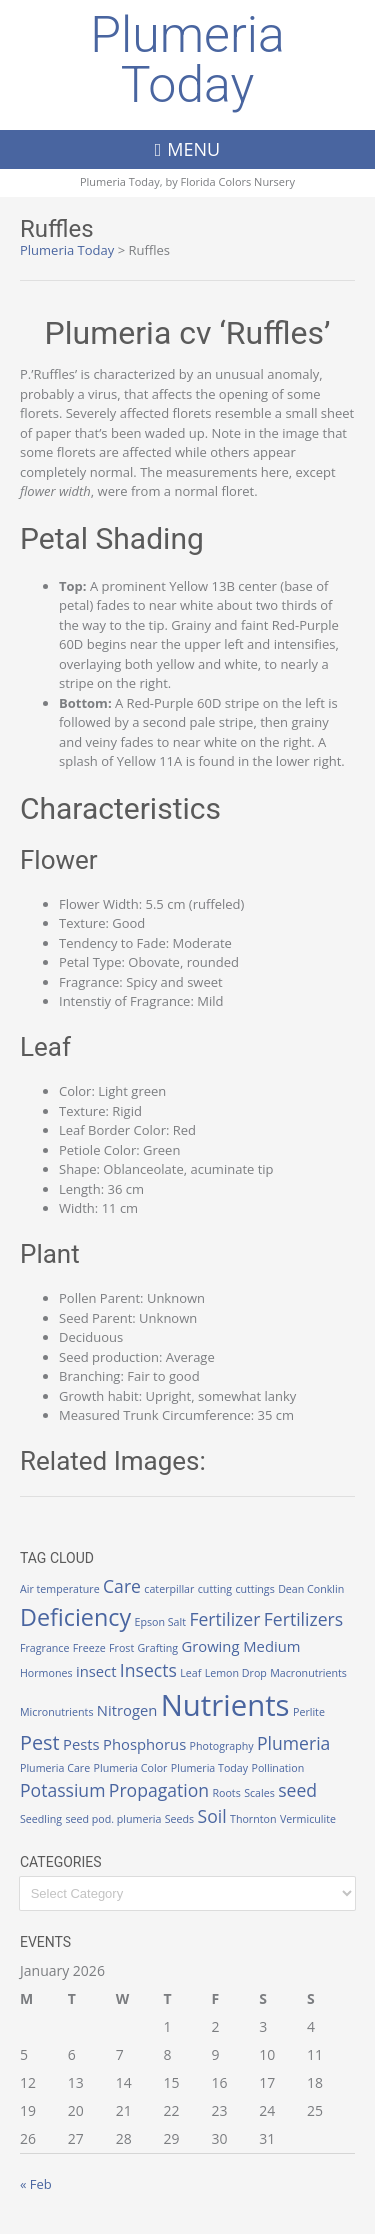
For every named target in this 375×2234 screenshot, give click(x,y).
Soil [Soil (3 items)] (212, 1816)
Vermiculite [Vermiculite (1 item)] (308, 1819)
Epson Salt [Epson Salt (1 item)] (160, 1622)
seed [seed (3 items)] (297, 1790)
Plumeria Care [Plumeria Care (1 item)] (55, 1768)
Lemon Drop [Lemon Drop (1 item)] (236, 1673)
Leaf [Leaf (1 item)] (190, 1673)
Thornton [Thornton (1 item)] (253, 1819)
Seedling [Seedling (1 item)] (41, 1819)
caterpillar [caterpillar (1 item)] (169, 1589)
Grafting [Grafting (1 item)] (158, 1648)
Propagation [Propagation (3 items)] (159, 1790)
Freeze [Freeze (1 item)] (89, 1648)
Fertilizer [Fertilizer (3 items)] (224, 1619)
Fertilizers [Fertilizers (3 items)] (303, 1619)
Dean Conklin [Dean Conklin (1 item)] (311, 1589)
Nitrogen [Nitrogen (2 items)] (127, 1710)
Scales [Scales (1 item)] (259, 1793)
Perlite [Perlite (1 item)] (309, 1712)
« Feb (36, 2184)
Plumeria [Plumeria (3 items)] (293, 1743)
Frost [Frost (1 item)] (121, 1648)
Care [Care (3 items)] (122, 1586)
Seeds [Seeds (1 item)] (179, 1819)
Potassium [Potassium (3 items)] (62, 1790)
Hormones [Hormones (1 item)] (46, 1673)
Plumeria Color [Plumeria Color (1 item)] (131, 1768)
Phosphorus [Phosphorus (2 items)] (144, 1744)
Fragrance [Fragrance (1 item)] (44, 1648)
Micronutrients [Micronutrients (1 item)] (56, 1712)
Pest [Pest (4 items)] (40, 1742)
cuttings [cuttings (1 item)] (254, 1589)
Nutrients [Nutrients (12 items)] (225, 1705)
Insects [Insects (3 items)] (148, 1670)
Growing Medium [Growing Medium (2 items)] (240, 1646)
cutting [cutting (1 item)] (215, 1589)
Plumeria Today (187, 60)
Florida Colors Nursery (238, 181)
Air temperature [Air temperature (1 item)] (60, 1589)
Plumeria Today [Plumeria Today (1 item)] (209, 1768)
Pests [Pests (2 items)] (81, 1744)
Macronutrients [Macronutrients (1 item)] (308, 1673)
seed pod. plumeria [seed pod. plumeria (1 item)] (113, 1819)
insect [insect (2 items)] (96, 1671)
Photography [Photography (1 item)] (222, 1746)
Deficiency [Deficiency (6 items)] (75, 1617)
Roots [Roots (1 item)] (226, 1793)
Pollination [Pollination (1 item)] (277, 1768)
